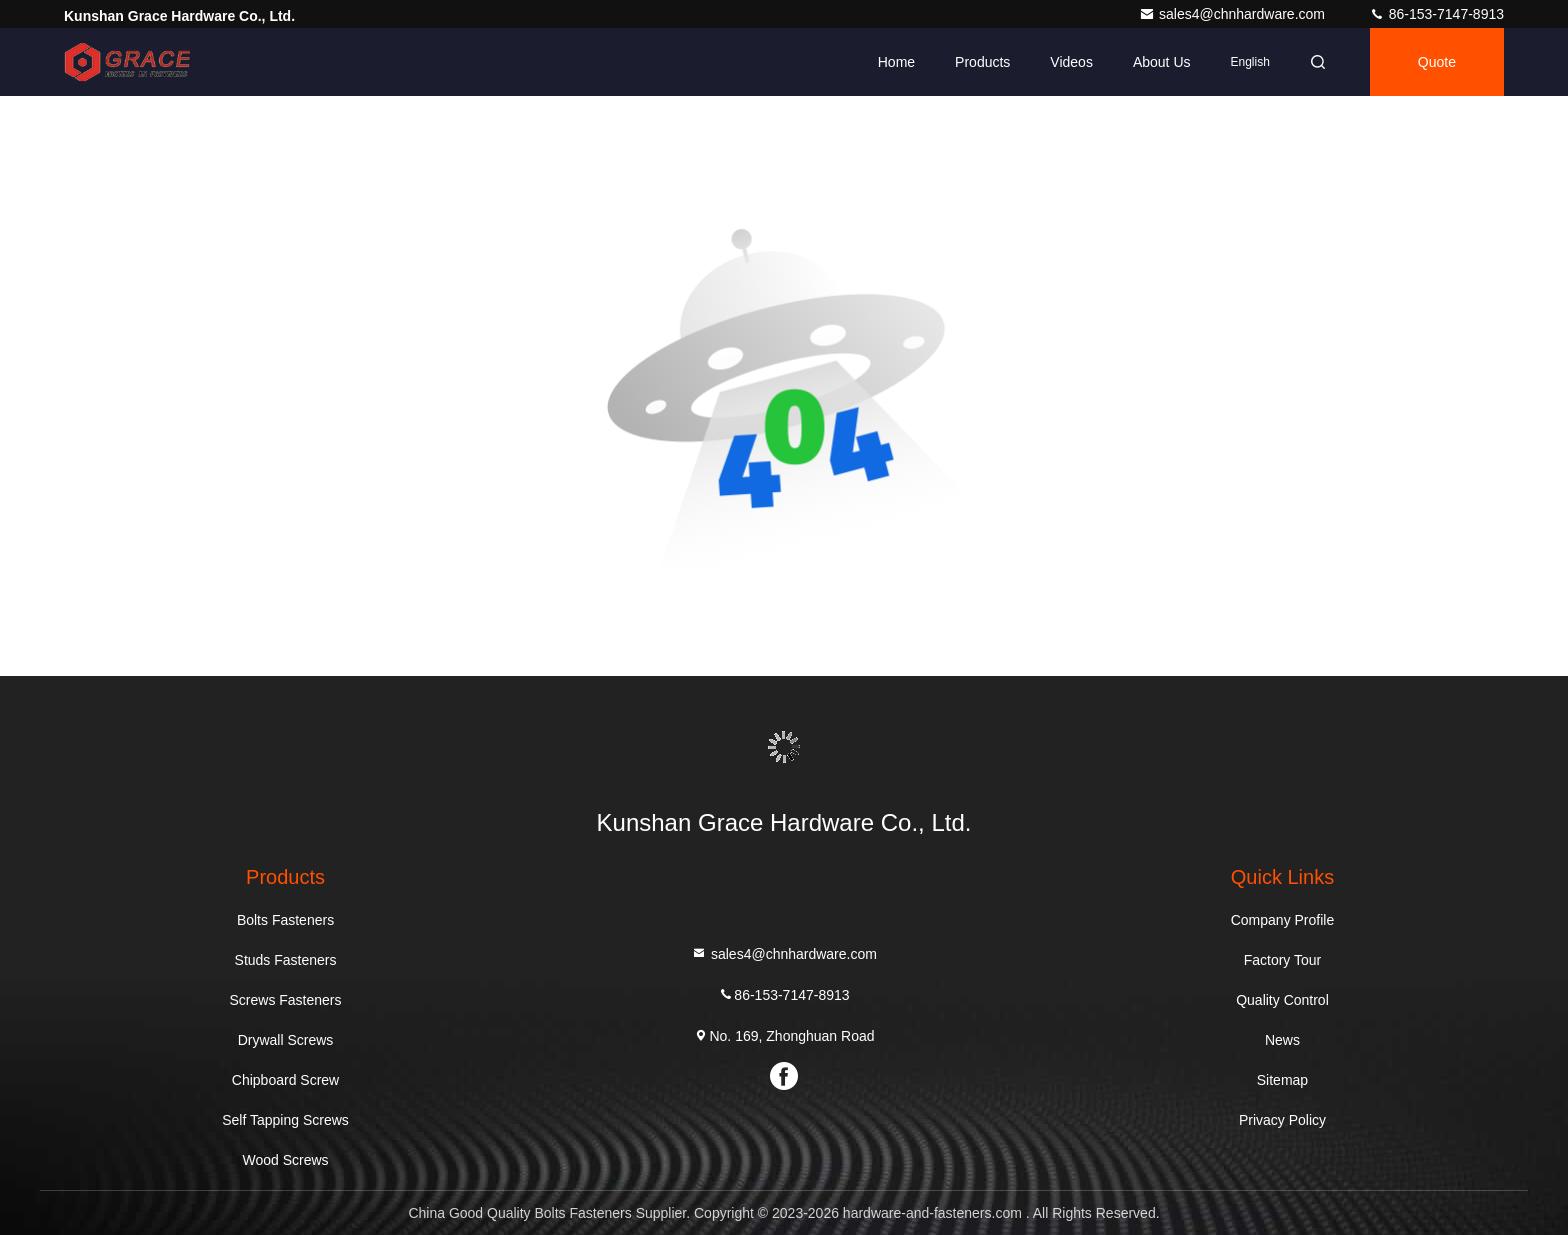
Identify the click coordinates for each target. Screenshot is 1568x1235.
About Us (1162, 62)
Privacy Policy (1282, 1120)
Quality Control (1282, 1000)
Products (982, 62)
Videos (1071, 62)
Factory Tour (1283, 960)
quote (1437, 62)
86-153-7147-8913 (1436, 14)
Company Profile (1283, 920)
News (1282, 1040)
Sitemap (1282, 1080)
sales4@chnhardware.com (1234, 14)
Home (896, 62)
